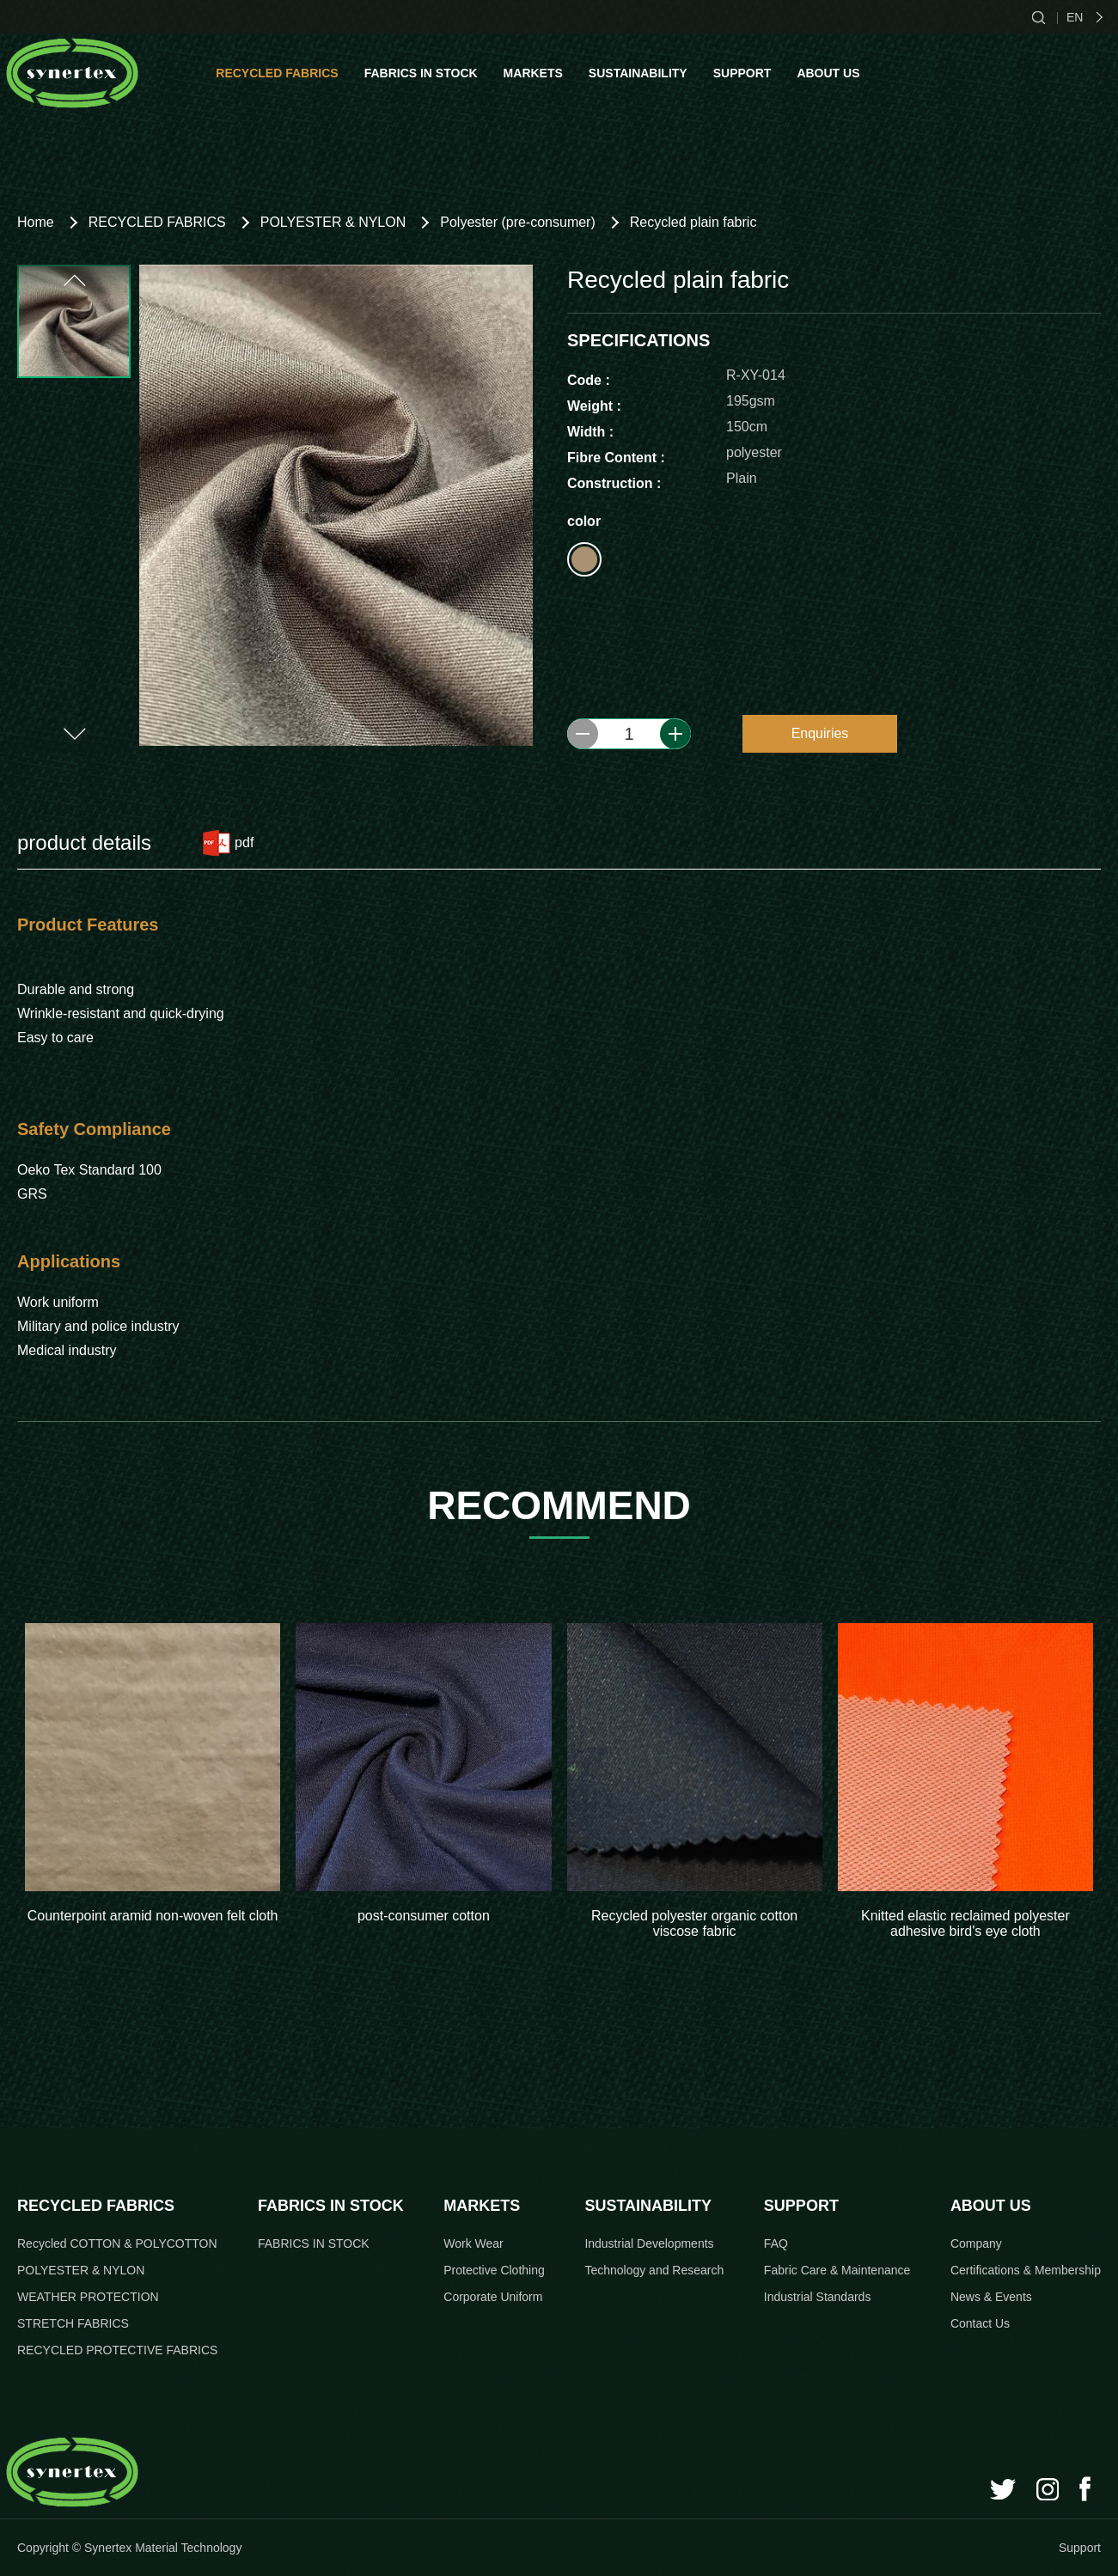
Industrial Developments (648, 2243)
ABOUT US (828, 73)
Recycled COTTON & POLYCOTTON (117, 2243)
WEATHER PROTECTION (88, 2297)
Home (35, 222)
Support (1080, 2548)
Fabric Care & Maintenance (837, 2270)
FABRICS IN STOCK (421, 73)
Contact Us (980, 2323)
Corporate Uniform (492, 2297)
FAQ (776, 2243)
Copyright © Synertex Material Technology (129, 2548)
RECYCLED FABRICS (277, 73)
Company (976, 2243)
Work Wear (473, 2243)
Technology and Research (654, 2270)
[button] (73, 281)
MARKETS (533, 73)
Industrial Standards (817, 2297)
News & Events (991, 2297)
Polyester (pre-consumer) (518, 222)
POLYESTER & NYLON (333, 222)
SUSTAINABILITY (638, 73)
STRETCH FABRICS (73, 2323)
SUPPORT (742, 73)
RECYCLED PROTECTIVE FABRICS (117, 2350)
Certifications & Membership (1025, 2270)
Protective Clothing (494, 2270)
